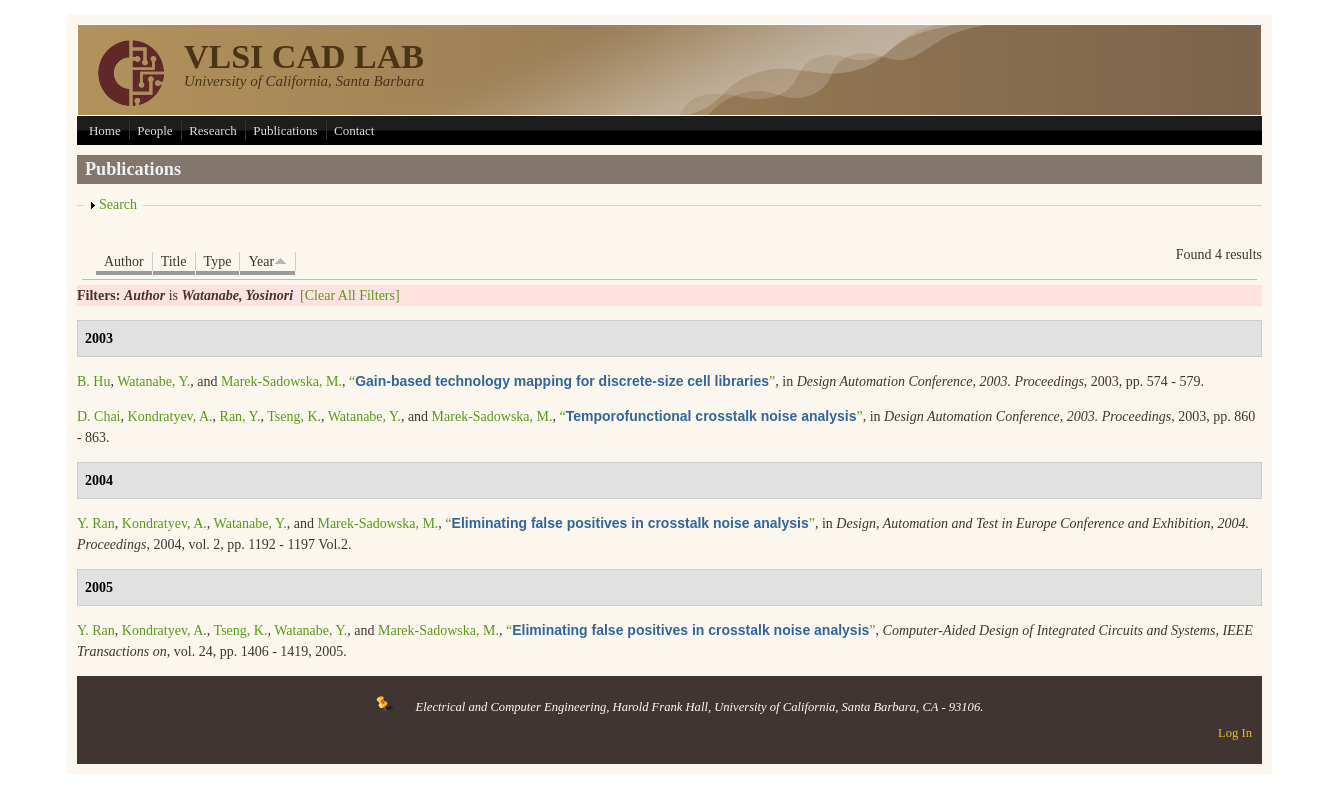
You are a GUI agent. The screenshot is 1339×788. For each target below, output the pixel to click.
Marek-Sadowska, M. (281, 381)
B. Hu (93, 381)
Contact (354, 130)
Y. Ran (96, 523)
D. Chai (99, 416)
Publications (285, 130)
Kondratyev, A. (170, 416)
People (154, 130)
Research (213, 130)
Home (105, 130)
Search (118, 204)
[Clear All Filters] (350, 295)
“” (562, 381)
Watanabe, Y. (153, 381)
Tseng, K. (294, 416)
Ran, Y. (240, 416)
